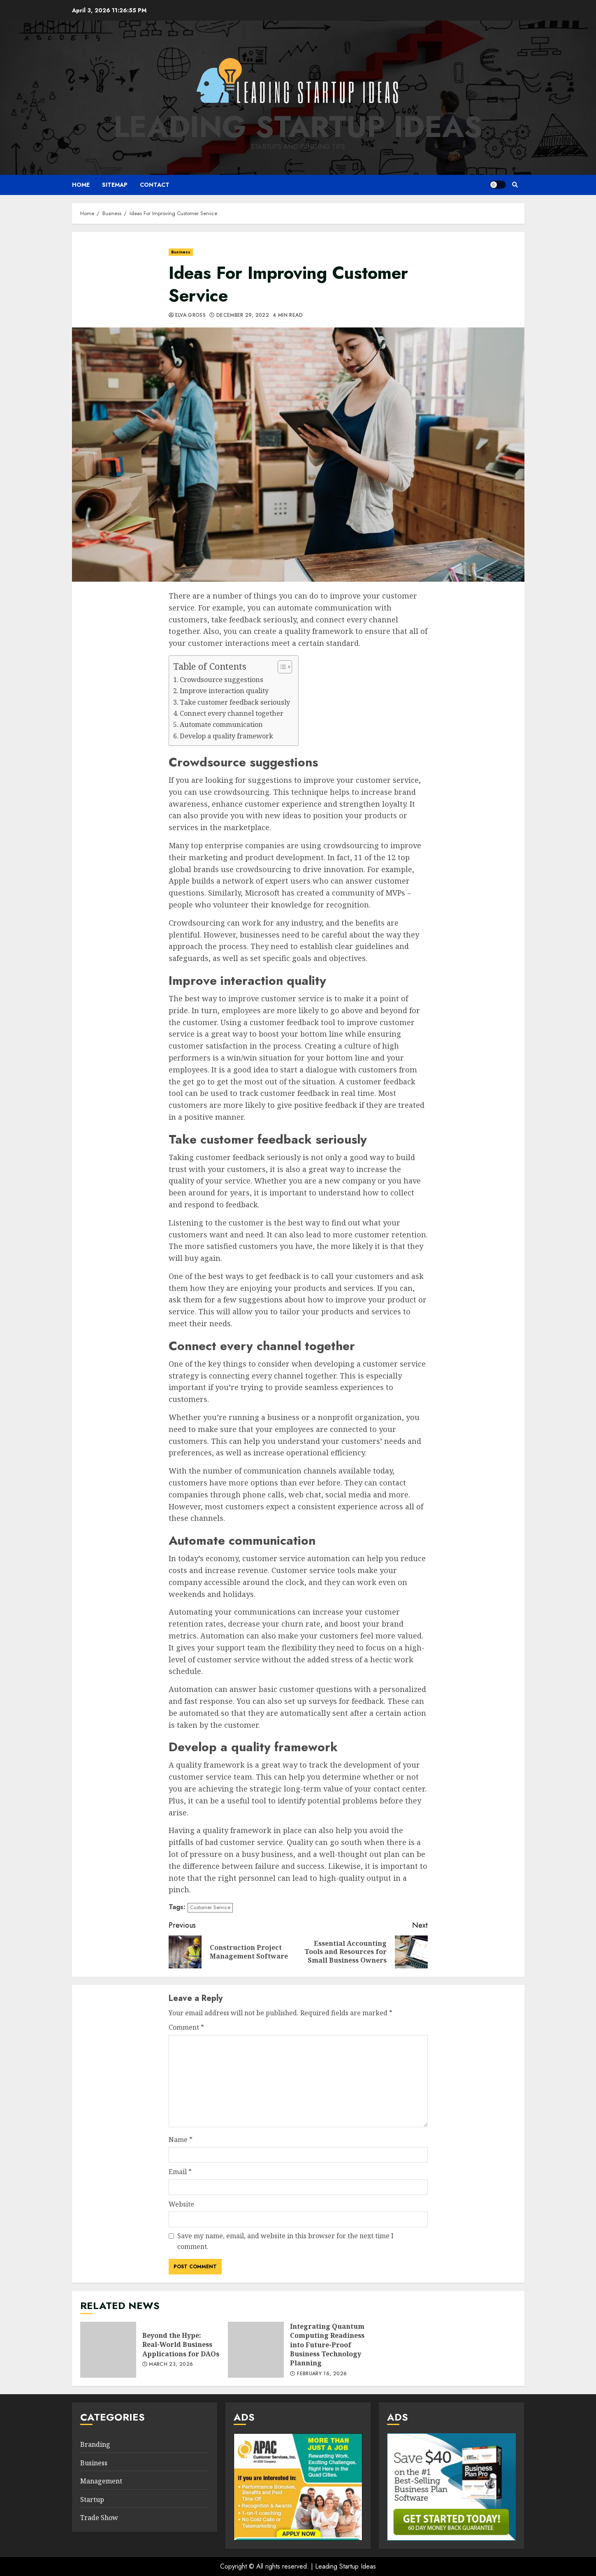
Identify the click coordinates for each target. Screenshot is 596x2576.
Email (180, 2171)
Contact (154, 185)
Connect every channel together (231, 713)
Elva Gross (190, 315)
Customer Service (210, 1907)
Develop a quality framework (226, 735)
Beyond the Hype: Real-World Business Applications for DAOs (108, 2350)
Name (180, 2139)
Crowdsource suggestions (221, 679)
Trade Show (99, 2517)
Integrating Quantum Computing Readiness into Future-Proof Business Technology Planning (256, 2350)
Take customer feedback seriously (235, 702)
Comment (186, 2027)
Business (181, 252)
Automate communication (221, 724)
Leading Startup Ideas (298, 126)
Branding (95, 2444)
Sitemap (115, 185)
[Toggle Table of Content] (280, 667)
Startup (92, 2499)
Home (81, 185)
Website (181, 2204)
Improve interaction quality (224, 690)
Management (101, 2480)
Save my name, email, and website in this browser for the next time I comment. (285, 2241)
